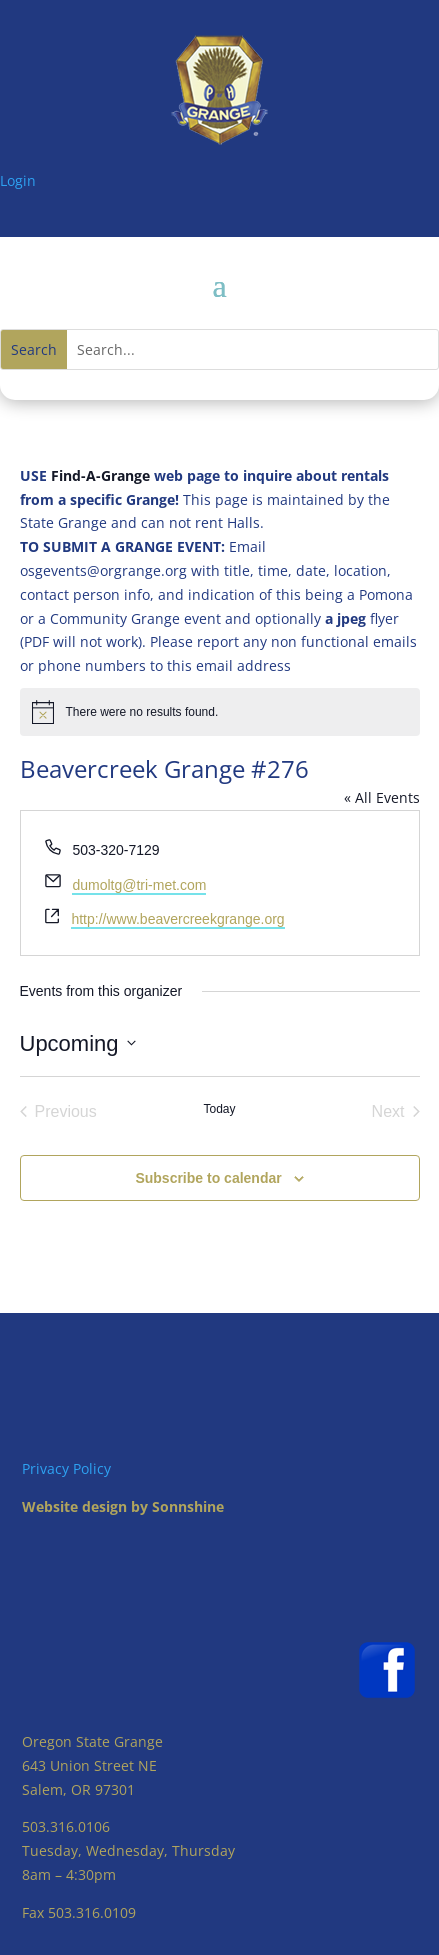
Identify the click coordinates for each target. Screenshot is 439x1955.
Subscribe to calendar (208, 1178)
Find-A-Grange (100, 475)
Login (18, 180)
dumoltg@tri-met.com (139, 885)
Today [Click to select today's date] (219, 1109)
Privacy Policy (66, 1468)
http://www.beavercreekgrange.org (177, 919)
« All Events (382, 797)
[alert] (220, 712)
